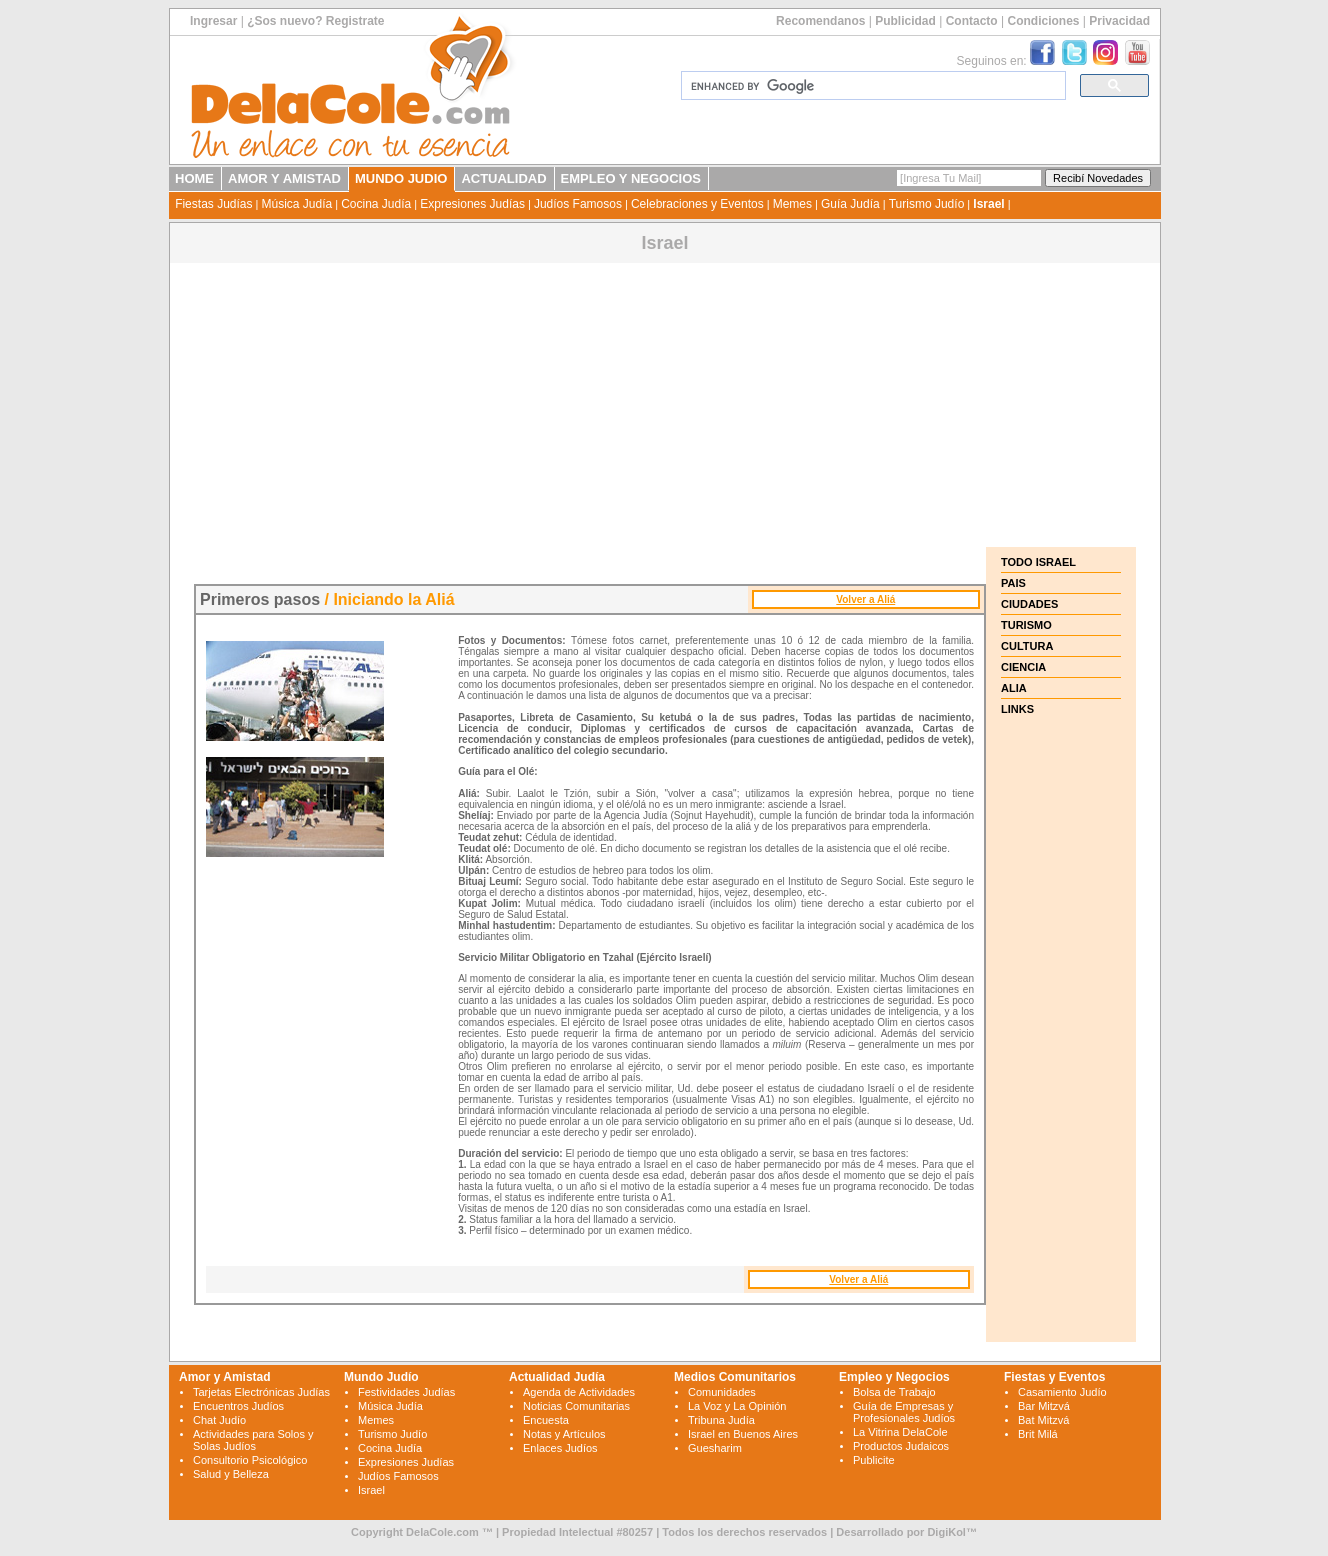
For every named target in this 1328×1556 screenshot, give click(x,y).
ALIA (1014, 688)
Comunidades (722, 1392)
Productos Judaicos (901, 1446)
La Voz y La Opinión (737, 1406)
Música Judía (296, 204)
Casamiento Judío (1062, 1392)
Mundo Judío (381, 1377)
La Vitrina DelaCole (900, 1432)
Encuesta (546, 1420)
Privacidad (1119, 21)
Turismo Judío (927, 204)
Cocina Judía (376, 204)
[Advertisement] (665, 407)
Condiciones (1043, 21)
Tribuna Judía (721, 1420)
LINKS (1017, 709)
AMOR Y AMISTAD (284, 178)
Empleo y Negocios (894, 1377)
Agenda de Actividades (579, 1392)
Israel (988, 204)
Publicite (874, 1460)
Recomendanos (820, 21)
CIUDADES (1029, 604)
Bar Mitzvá (1044, 1406)
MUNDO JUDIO (401, 178)
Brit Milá (1038, 1434)
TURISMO (1026, 625)
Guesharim (715, 1448)
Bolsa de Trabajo (894, 1392)
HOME (194, 178)
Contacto (972, 21)
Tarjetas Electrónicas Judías (261, 1392)
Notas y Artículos (564, 1434)
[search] (871, 86)
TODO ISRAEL (1038, 562)
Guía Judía (850, 204)
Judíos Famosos (578, 204)
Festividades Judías (406, 1392)
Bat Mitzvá (1043, 1420)
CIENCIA (1023, 667)
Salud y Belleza (231, 1474)
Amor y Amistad (225, 1377)
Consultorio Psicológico (250, 1460)
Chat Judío (219, 1420)
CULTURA (1027, 646)
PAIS (1013, 583)
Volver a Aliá (865, 599)
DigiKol (946, 1532)
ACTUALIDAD (503, 178)
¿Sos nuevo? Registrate (315, 21)
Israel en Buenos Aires (743, 1434)
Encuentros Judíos (238, 1406)
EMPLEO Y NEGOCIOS (631, 178)
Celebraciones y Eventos (697, 204)
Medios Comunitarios (735, 1377)
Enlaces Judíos (560, 1448)
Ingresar (213, 21)
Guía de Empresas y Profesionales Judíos (904, 1412)
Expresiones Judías (472, 204)
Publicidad (905, 21)
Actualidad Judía (557, 1377)
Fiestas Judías (213, 204)
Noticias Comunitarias (576, 1406)
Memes (792, 204)
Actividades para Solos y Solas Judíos (253, 1440)
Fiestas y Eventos (1054, 1377)
